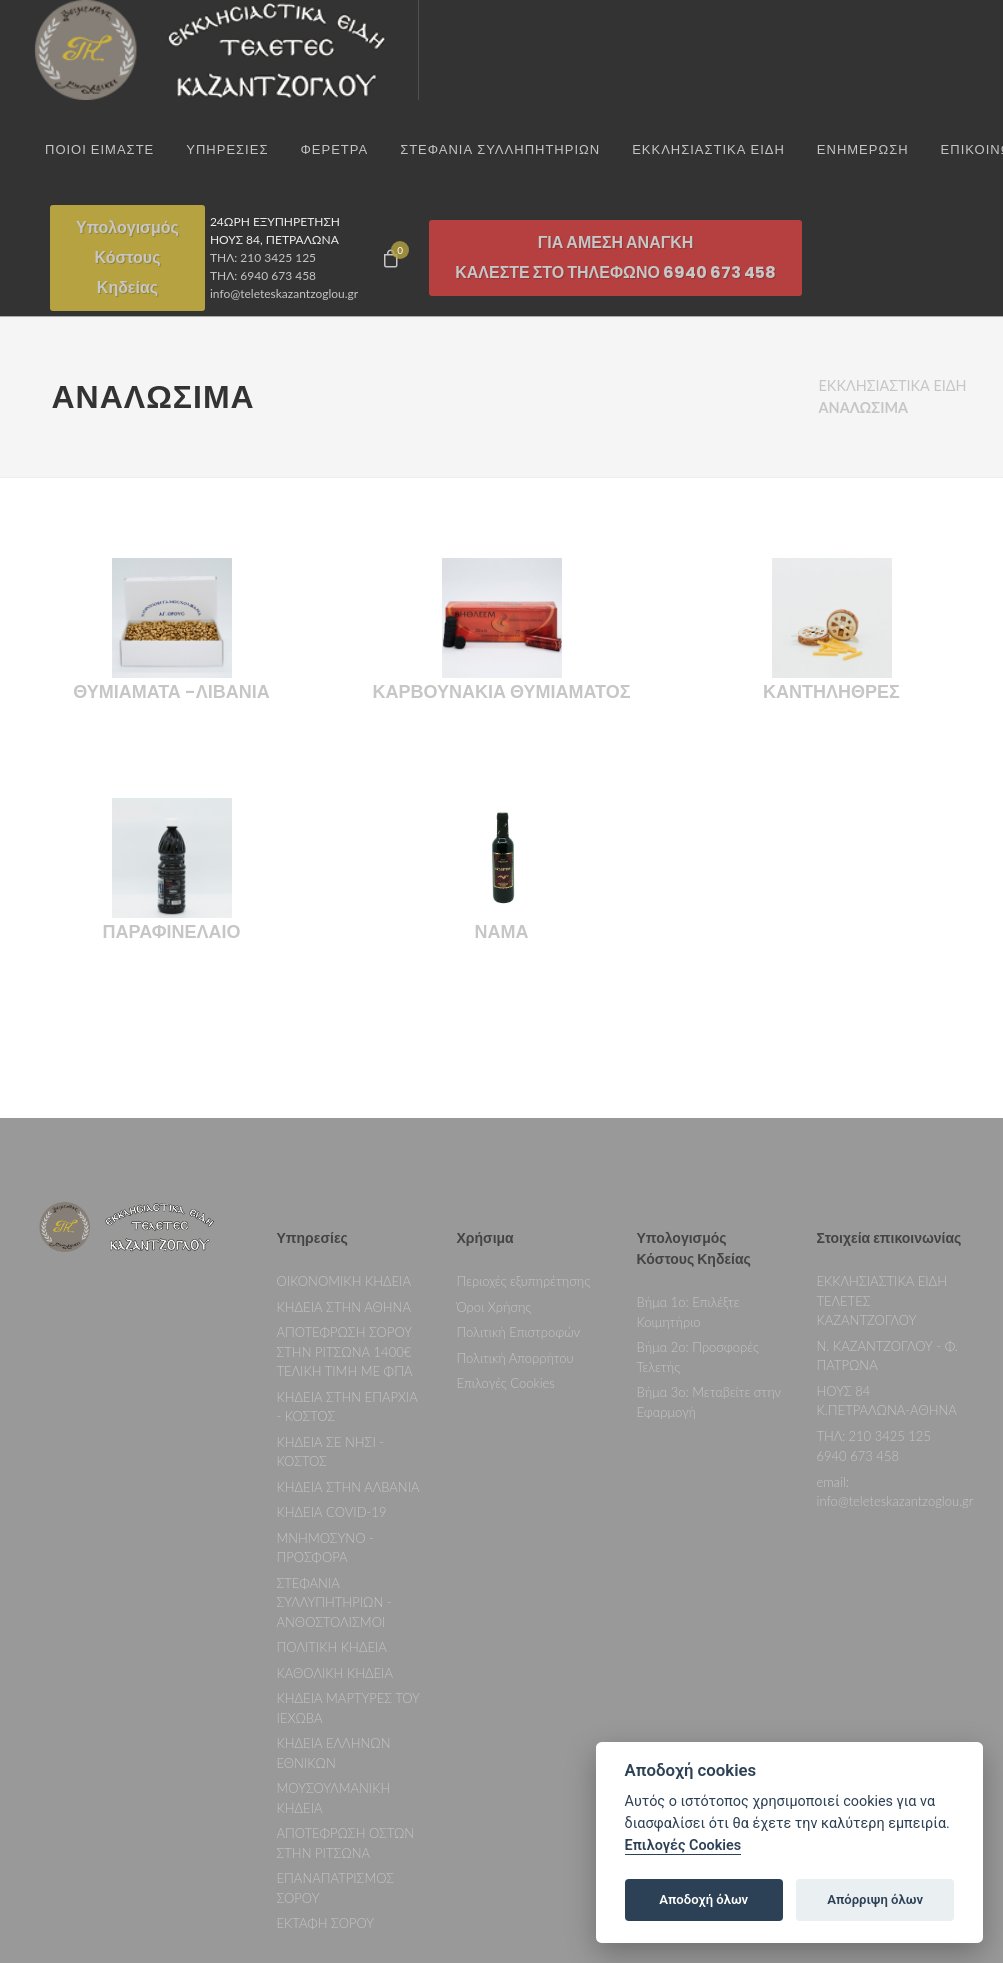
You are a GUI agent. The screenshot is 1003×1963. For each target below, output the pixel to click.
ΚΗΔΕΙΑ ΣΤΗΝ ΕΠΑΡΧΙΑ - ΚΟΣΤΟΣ (347, 1222)
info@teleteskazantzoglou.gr (284, 293)
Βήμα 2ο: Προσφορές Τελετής (698, 1172)
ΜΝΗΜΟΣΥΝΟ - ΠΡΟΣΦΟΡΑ (325, 1363)
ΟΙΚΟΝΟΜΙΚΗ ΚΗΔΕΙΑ (344, 1096)
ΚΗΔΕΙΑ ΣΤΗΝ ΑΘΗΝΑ (344, 1122)
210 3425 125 (889, 1251)
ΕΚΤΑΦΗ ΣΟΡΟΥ (326, 1738)
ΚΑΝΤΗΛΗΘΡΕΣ (831, 476)
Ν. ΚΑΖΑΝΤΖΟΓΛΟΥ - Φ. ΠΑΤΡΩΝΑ (887, 1171)
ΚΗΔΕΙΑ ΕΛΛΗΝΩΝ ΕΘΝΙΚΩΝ (334, 1568)
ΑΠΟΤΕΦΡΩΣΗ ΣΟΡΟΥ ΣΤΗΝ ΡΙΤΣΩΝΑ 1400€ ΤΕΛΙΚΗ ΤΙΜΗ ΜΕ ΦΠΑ (345, 1166)
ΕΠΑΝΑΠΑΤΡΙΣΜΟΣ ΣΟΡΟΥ (336, 1703)
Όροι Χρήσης (494, 1122)
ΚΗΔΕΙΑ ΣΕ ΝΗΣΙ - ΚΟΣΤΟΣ (331, 1267)
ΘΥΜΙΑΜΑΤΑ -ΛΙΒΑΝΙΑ (171, 476)
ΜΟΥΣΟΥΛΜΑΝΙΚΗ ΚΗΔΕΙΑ (334, 1613)
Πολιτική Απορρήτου (515, 1173)
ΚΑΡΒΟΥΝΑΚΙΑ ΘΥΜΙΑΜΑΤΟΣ (502, 476)
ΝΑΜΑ (502, 716)
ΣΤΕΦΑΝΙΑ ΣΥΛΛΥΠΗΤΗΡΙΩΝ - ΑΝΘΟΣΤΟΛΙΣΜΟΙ (334, 1417)
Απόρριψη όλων (875, 1899)
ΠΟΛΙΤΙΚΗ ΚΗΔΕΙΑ (332, 1462)
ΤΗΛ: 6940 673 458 (263, 275)
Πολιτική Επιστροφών (519, 1147)
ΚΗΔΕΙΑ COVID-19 (332, 1327)
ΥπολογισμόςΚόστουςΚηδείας (127, 257)
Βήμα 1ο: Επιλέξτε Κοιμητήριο (688, 1127)
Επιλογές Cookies (506, 1198)
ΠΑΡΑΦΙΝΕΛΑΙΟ (172, 716)
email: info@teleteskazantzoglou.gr (895, 1307)
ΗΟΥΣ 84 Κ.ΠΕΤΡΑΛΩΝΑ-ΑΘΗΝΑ (887, 1216)
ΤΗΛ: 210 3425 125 (263, 257)
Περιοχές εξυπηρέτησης (524, 1096)
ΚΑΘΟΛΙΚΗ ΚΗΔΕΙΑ (335, 1488)
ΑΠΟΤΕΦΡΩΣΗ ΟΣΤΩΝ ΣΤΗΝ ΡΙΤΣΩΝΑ (346, 1658)
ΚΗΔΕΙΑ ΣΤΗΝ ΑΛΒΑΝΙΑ (348, 1302)
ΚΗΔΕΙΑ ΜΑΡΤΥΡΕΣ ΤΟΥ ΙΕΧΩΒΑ (348, 1523)
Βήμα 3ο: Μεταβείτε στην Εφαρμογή (709, 1217)
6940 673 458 (858, 1271)
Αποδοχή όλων (703, 1899)
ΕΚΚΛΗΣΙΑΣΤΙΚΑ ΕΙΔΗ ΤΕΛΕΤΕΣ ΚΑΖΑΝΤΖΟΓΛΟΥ (882, 1115)
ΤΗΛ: (831, 1251)
